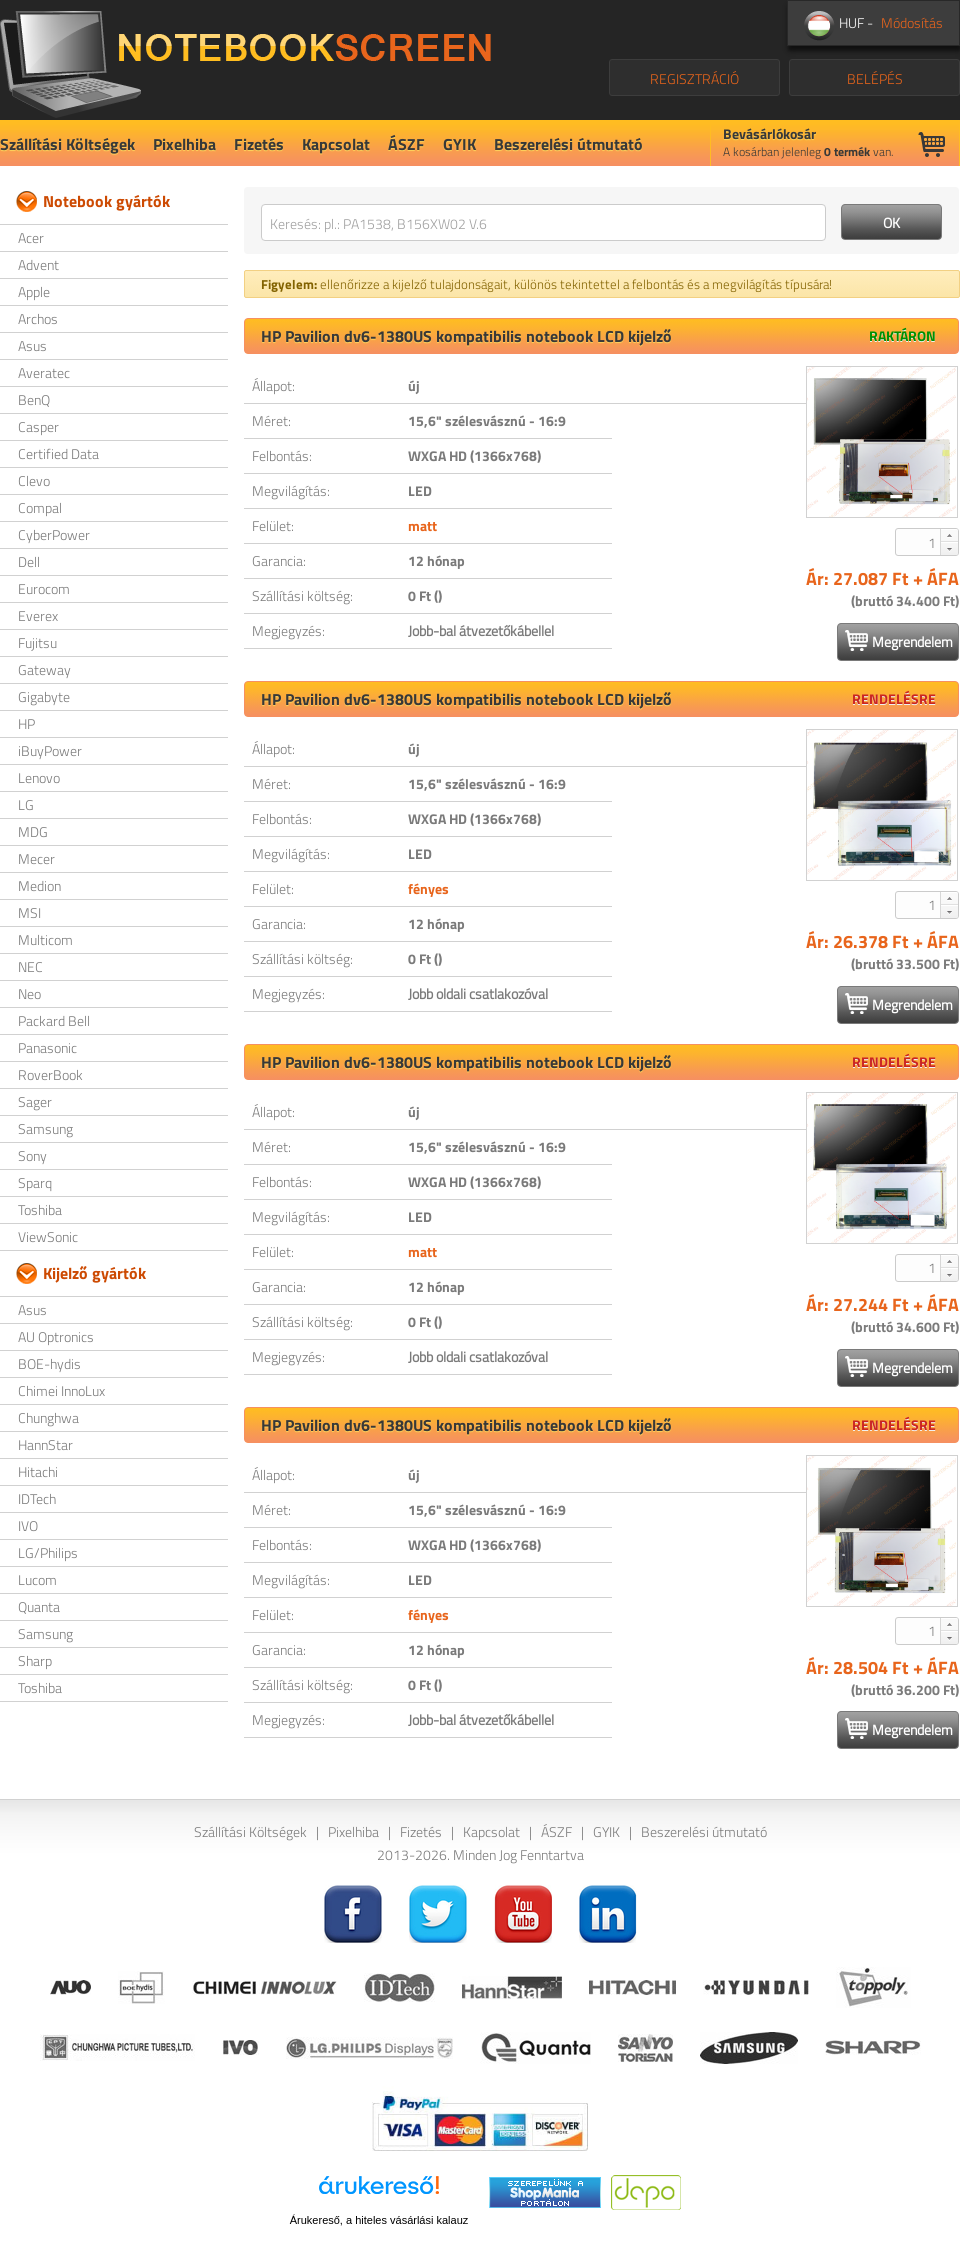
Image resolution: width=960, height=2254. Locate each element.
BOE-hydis (49, 1363)
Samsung (45, 1128)
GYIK (459, 144)
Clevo (34, 480)
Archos (38, 318)
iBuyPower (50, 750)
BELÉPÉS (875, 78)
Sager (35, 1101)
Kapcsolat (336, 144)
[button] (949, 535)
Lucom (37, 1579)
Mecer (36, 858)
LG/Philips (48, 1552)
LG (26, 804)
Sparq (35, 1182)
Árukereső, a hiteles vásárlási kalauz (379, 2220)
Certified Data (58, 453)
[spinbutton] (919, 542)
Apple (34, 291)
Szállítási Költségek (67, 144)
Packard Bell (54, 1020)
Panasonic (47, 1047)
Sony (32, 1155)
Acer (31, 237)
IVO (28, 1525)
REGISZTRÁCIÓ (694, 78)
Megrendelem (899, 641)
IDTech (37, 1498)
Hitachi (38, 1471)
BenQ (34, 399)
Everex (38, 615)
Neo (29, 993)
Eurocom (44, 588)
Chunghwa (48, 1417)
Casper (38, 426)
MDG (33, 831)
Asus (32, 345)
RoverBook (50, 1074)
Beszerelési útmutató (568, 144)
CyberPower (54, 534)
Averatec (44, 372)
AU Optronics (56, 1336)
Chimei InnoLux (61, 1390)
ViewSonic (48, 1236)
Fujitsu (37, 642)
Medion (39, 885)
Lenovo (39, 777)
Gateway (44, 669)
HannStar (45, 1444)
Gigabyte (44, 696)
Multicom (45, 939)
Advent (38, 264)
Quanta (39, 1606)
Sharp (35, 1660)
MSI (29, 912)
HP (26, 723)
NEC (30, 966)
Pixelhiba (184, 144)
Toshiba (40, 1209)
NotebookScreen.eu (245, 60)
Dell (29, 561)
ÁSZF (406, 144)
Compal (40, 507)
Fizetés (259, 144)
